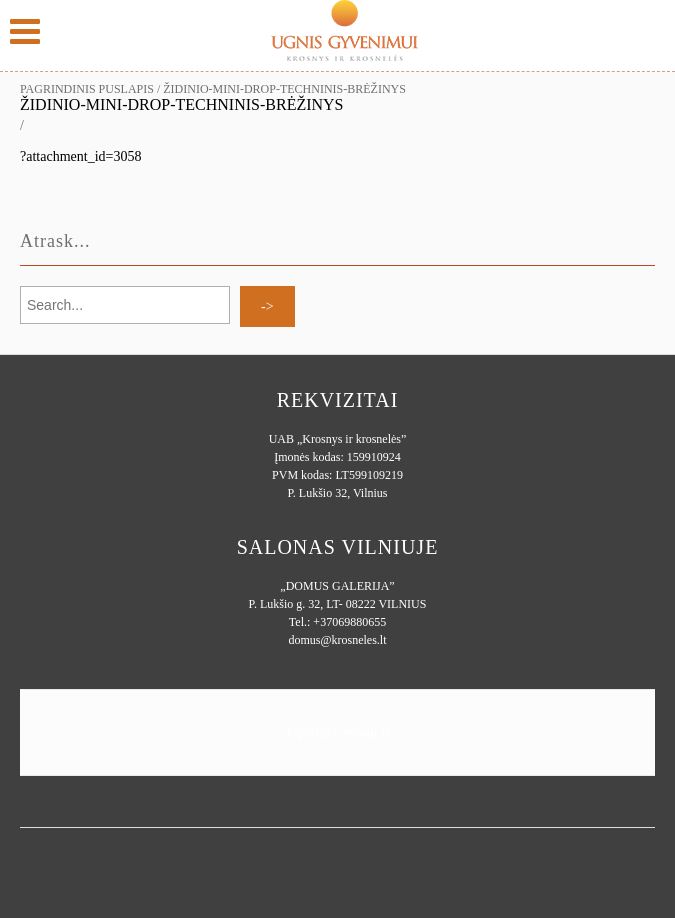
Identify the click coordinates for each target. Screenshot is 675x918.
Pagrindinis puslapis (87, 89)
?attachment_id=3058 (80, 156)
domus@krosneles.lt (337, 640)
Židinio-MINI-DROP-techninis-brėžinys (182, 104)
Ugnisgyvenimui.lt (337, 732)
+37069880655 (349, 622)
